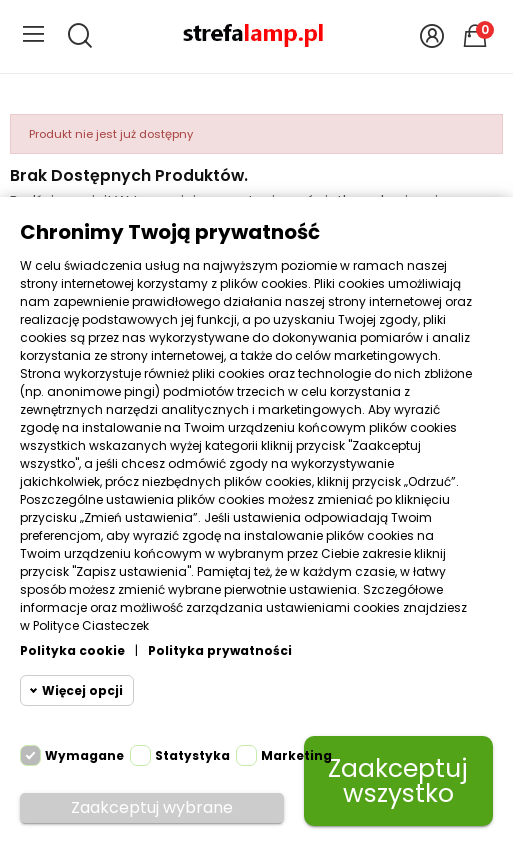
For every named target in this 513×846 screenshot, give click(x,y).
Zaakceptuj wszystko (398, 781)
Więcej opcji (82, 690)
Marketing (296, 755)
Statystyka (192, 755)
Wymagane (84, 755)
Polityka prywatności (220, 650)
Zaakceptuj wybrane (152, 807)
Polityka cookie (72, 650)
